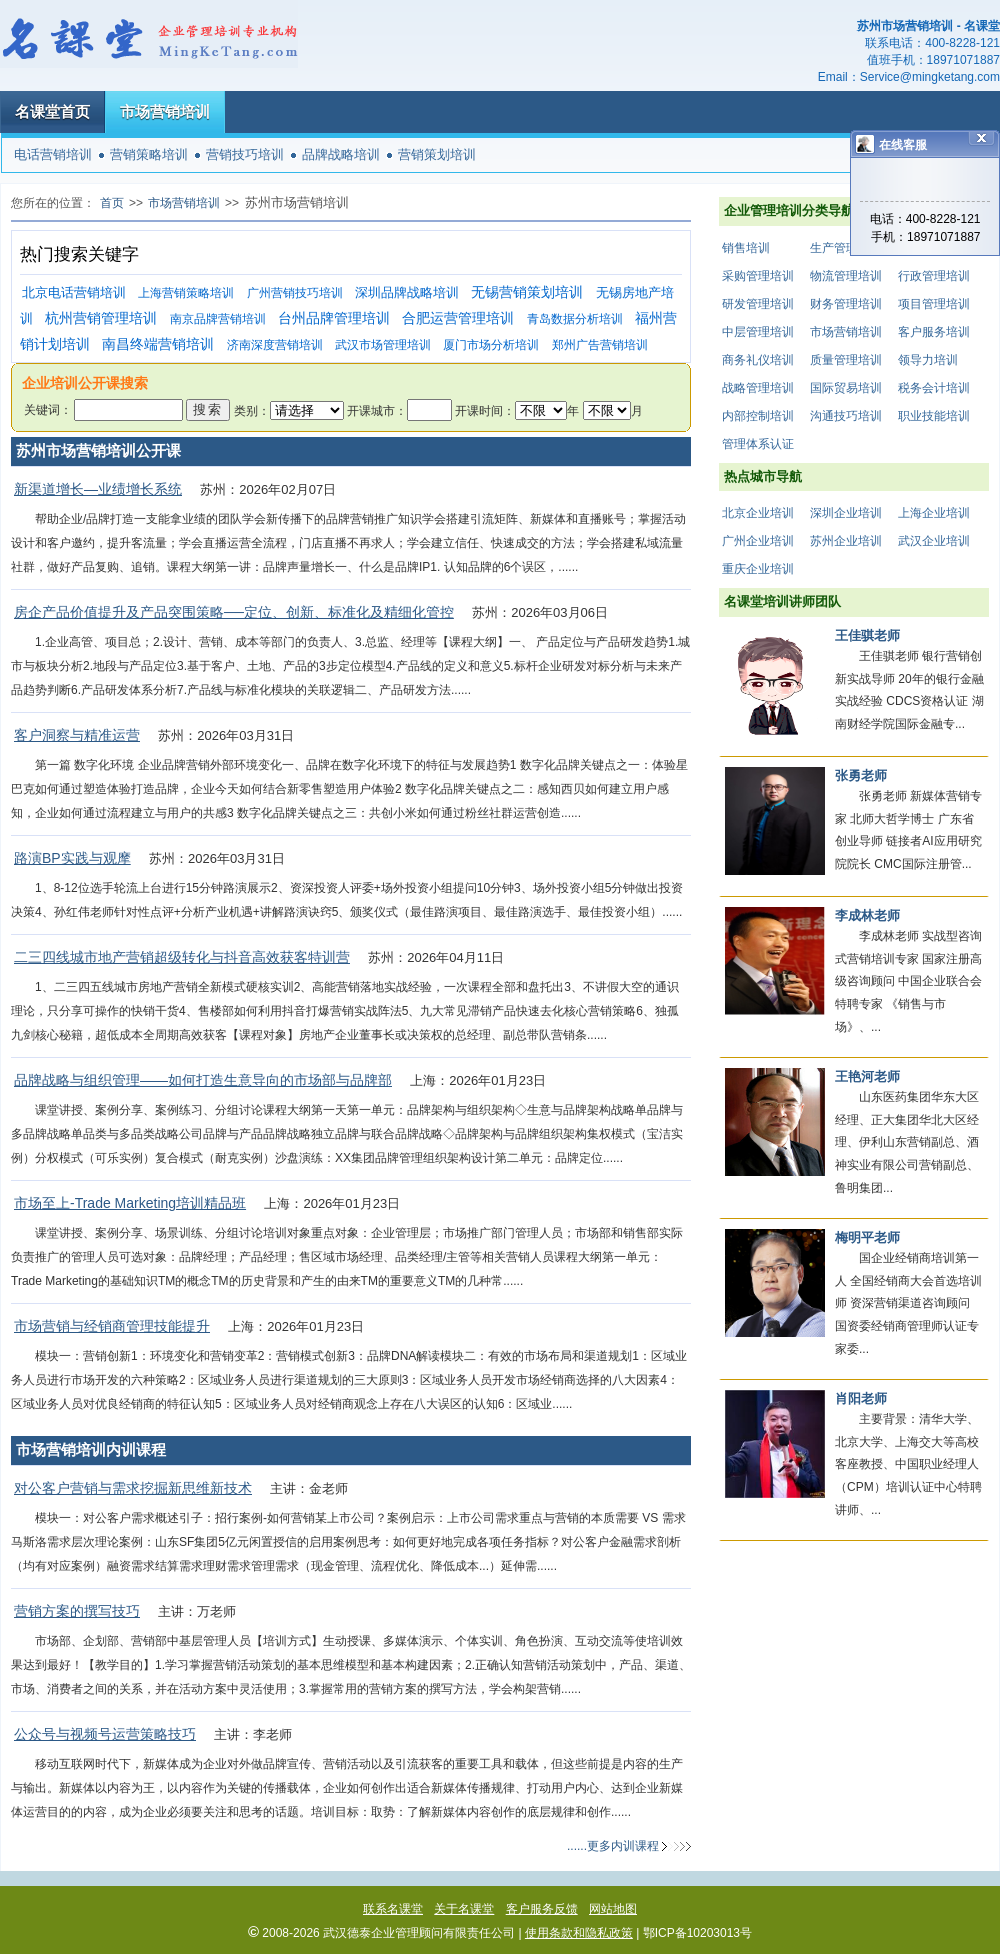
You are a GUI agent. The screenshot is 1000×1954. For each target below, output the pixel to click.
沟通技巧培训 (846, 416)
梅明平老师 (867, 1237)
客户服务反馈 (542, 1909)
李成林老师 (867, 915)
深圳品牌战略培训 (407, 292)
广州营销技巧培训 (295, 293)
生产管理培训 (846, 248)
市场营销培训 (165, 111)
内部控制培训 (758, 416)
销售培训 (746, 248)
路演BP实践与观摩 (72, 858)
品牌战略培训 (341, 154)
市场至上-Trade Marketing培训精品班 (130, 1203)
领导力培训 (928, 360)
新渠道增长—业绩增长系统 (98, 489)
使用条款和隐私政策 (579, 1933)
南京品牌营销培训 (218, 319)
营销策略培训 (149, 154)
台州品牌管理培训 (334, 318)
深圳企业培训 (846, 513)
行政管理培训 (934, 276)
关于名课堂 (464, 1909)
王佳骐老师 (867, 635)
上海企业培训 (934, 513)
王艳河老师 (867, 1076)
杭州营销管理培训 (101, 318)
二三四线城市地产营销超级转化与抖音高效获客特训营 (182, 957)
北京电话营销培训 (74, 292)
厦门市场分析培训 (491, 345)
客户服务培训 (934, 332)
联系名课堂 (393, 1909)
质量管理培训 (846, 360)
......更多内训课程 (613, 1846)
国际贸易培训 (846, 388)
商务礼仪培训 (758, 360)
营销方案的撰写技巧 (77, 1611)
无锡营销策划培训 (527, 292)
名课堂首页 (52, 111)
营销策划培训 (437, 154)
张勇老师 (861, 775)
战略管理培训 (758, 388)
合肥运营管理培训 (458, 318)
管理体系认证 (758, 444)
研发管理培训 (758, 304)
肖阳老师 (861, 1398)
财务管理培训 (846, 304)
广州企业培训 (758, 541)
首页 (112, 203)
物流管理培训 (846, 276)
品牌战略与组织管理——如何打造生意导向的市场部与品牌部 (203, 1080)
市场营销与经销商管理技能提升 (112, 1326)
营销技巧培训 (245, 154)
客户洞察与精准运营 (77, 735)
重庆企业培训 (758, 569)
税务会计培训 (934, 388)
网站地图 (613, 1909)
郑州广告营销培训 (600, 345)
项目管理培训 (934, 304)
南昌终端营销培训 (158, 344)
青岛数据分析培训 (575, 319)
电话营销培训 (53, 154)
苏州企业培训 (846, 541)
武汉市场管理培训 (383, 345)
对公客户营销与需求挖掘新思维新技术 (133, 1488)
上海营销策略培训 (186, 293)
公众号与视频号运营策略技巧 (105, 1734)
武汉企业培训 (934, 541)
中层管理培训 (758, 332)
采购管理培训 (758, 276)
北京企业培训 (758, 513)
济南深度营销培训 (275, 345)
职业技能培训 (934, 416)
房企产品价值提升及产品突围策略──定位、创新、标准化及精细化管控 (234, 612)
